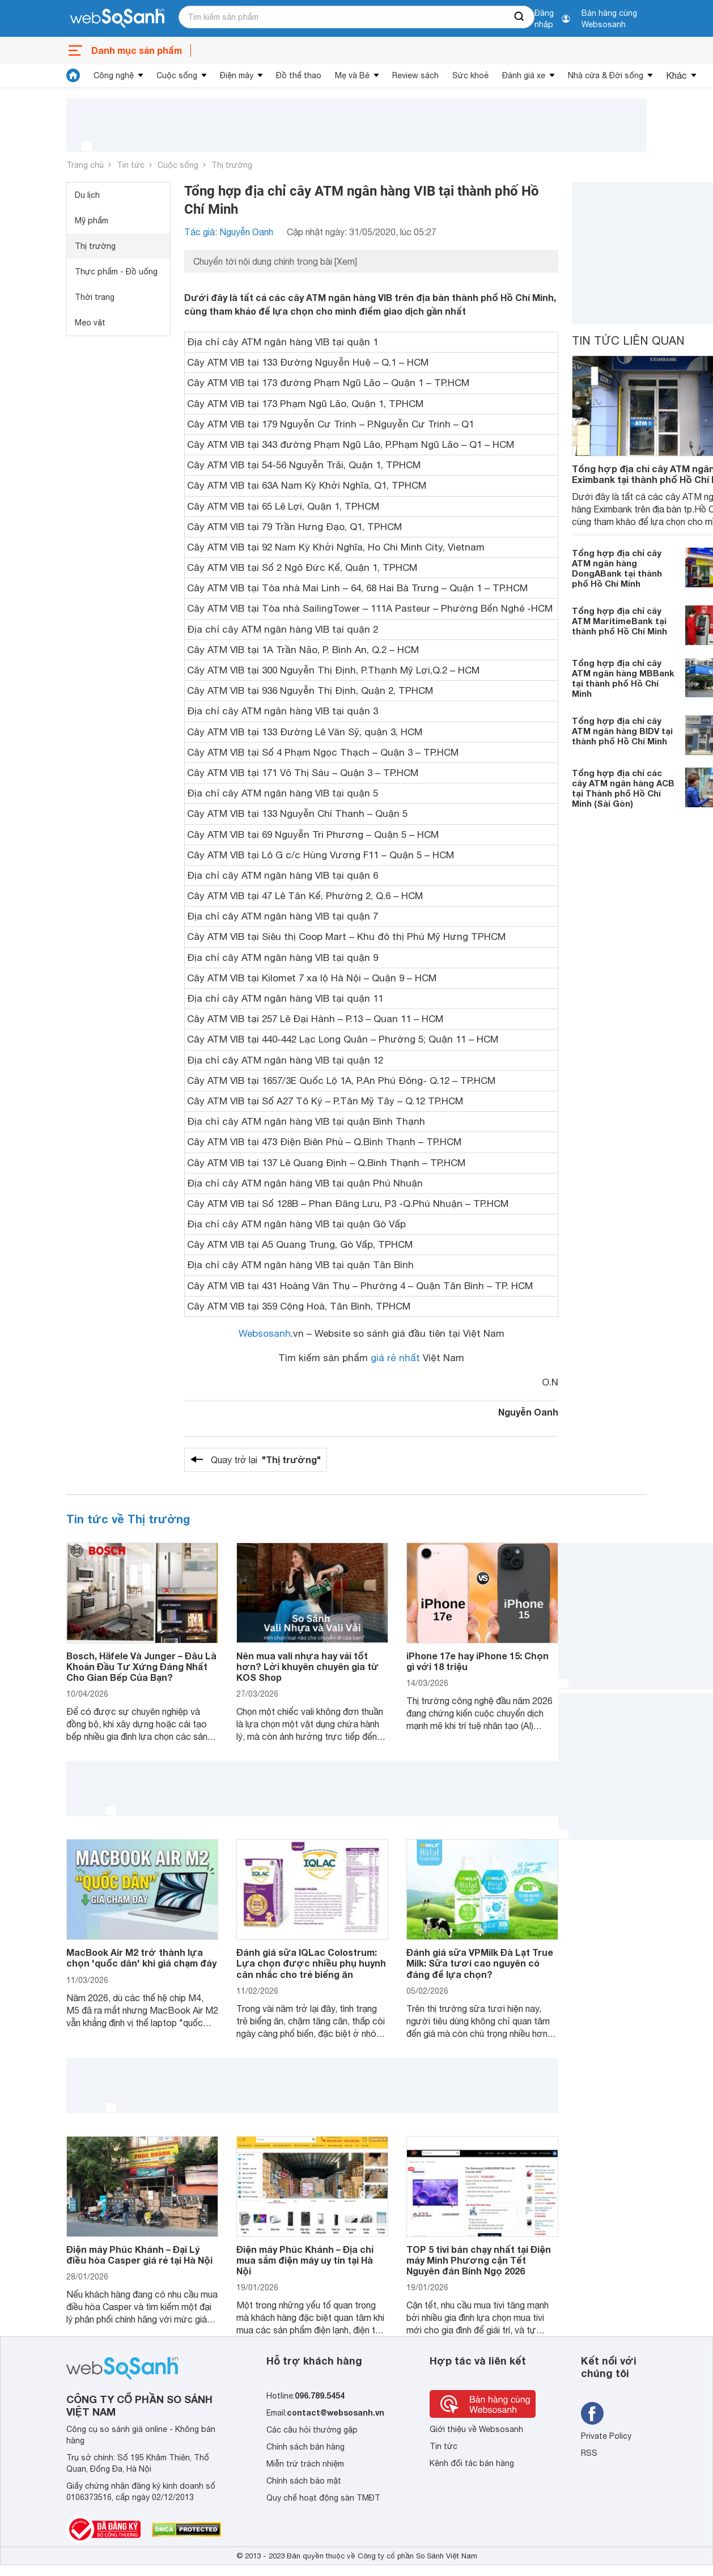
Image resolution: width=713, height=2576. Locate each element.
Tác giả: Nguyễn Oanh (228, 232)
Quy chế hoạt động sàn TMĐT (323, 2497)
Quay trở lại (266, 1459)
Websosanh (265, 1333)
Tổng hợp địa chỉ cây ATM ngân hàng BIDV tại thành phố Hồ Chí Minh (622, 730)
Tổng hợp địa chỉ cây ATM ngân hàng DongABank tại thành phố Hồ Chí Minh (617, 568)
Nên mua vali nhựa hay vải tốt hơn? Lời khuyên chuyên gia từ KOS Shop (307, 1666)
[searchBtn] (520, 17)
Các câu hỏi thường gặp (312, 2429)
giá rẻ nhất (395, 1357)
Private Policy (606, 2436)
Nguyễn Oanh (528, 1411)
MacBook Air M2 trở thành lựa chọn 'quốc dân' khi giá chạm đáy (141, 1957)
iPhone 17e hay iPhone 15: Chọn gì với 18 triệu (477, 1661)
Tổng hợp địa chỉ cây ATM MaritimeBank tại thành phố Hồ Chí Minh (619, 620)
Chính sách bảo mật (303, 2480)
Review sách (415, 75)
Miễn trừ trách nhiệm (305, 2463)
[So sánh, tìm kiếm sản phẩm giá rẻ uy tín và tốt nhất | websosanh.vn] (117, 18)
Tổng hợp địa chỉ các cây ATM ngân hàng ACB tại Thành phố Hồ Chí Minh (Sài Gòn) (623, 788)
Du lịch (87, 195)
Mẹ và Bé (352, 75)
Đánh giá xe (523, 75)
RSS (589, 2453)
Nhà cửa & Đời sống (605, 75)
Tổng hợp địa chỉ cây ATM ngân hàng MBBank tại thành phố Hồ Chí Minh (623, 678)
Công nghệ (114, 75)
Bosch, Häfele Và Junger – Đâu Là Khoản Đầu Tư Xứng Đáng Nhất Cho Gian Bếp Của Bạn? (141, 1666)
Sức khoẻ (470, 75)
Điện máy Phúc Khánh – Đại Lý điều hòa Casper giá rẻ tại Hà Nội (139, 2254)
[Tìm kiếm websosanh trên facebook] (592, 2413)
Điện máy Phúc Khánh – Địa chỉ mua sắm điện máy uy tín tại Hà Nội (305, 2260)
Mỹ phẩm (91, 220)
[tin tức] (73, 75)
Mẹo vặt (90, 322)
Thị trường (231, 165)
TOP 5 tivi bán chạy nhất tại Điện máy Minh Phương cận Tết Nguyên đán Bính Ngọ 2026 (478, 2260)
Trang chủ (85, 165)
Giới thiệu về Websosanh (476, 2429)
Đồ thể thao (298, 75)
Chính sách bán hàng (305, 2446)
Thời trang (94, 297)
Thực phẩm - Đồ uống (116, 271)
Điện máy (236, 75)
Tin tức (131, 165)
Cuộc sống (176, 75)
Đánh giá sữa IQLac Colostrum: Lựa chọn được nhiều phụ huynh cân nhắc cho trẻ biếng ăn (311, 1963)
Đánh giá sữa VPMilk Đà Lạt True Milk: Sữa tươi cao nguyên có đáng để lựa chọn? (479, 1963)
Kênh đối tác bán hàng (472, 2463)
